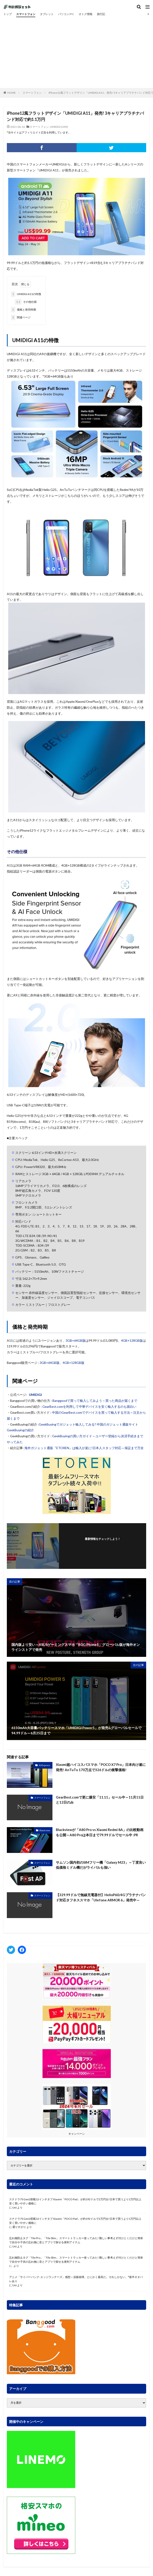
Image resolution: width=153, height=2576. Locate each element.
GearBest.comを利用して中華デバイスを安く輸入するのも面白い (89, 1406)
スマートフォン (25, 14)
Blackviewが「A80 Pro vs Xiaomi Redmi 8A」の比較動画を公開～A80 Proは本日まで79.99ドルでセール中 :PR (99, 1832)
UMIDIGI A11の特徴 (26, 294)
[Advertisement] (76, 51)
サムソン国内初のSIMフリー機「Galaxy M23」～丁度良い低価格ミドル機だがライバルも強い (101, 1865)
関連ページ (21, 317)
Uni (14, 2207)
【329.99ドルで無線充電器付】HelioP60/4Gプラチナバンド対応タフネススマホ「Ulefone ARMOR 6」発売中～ (101, 1897)
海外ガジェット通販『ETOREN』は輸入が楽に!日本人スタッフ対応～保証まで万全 (84, 1448)
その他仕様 (26, 302)
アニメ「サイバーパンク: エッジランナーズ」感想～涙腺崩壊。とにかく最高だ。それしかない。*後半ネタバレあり (76, 2279)
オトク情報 (85, 14)
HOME (11, 92)
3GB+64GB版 (76, 1340)
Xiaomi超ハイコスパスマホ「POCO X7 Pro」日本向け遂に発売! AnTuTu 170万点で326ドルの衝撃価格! (101, 1767)
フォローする (102, 1544)
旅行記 (101, 14)
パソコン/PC (66, 14)
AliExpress (44, 1765)
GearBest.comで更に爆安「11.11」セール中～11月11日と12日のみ (100, 1799)
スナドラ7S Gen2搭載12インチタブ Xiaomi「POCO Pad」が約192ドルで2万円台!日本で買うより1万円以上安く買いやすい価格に (75, 2201)
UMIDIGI (35, 1395)
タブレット (47, 14)
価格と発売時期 (23, 309)
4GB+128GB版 (132, 1340)
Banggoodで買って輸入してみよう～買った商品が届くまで (94, 1400)
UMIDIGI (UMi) (59, 126)
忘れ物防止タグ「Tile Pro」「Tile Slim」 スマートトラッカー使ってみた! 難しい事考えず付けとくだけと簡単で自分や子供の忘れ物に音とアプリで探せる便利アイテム (76, 2240)
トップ (7, 14)
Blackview (44, 1830)
